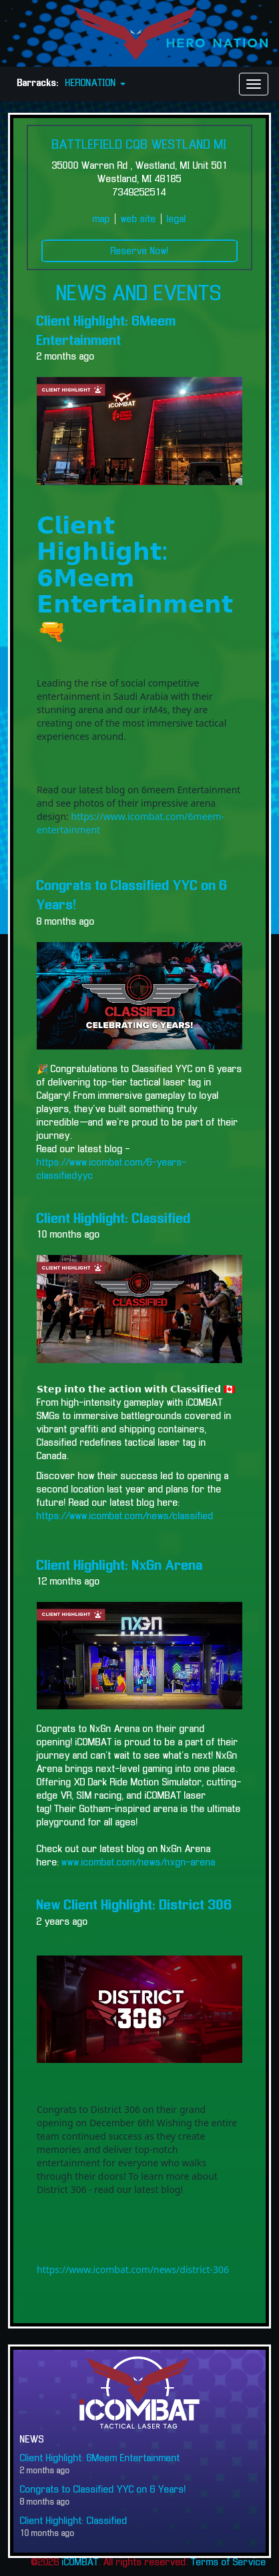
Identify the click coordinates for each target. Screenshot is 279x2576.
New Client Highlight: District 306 (134, 1905)
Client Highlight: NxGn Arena (120, 1566)
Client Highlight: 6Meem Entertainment (100, 2458)
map (101, 219)
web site (138, 219)
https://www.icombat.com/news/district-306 (133, 2269)
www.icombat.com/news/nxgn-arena (138, 1862)
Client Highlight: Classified (114, 1219)
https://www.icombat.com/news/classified (125, 1516)
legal (176, 219)
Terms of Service (228, 2562)
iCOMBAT (80, 2562)
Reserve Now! (140, 251)
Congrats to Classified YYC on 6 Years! (103, 2490)
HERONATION (95, 83)
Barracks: (38, 83)
